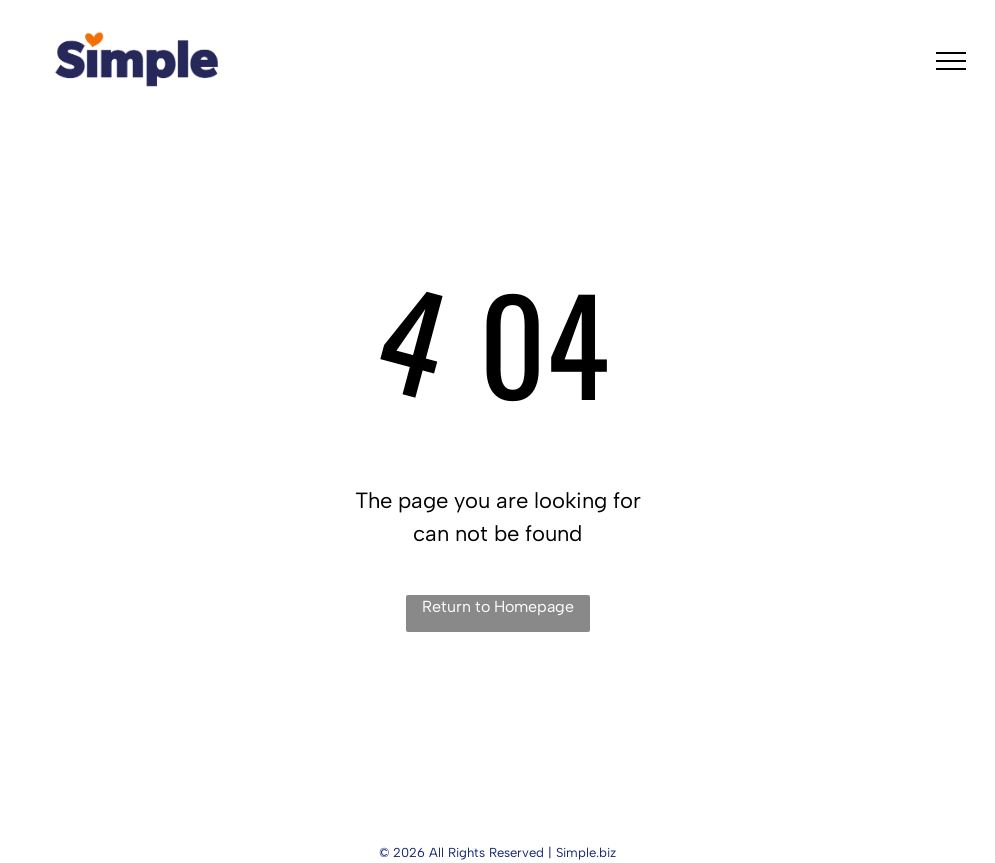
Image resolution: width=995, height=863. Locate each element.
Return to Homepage (498, 606)
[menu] (951, 61)
